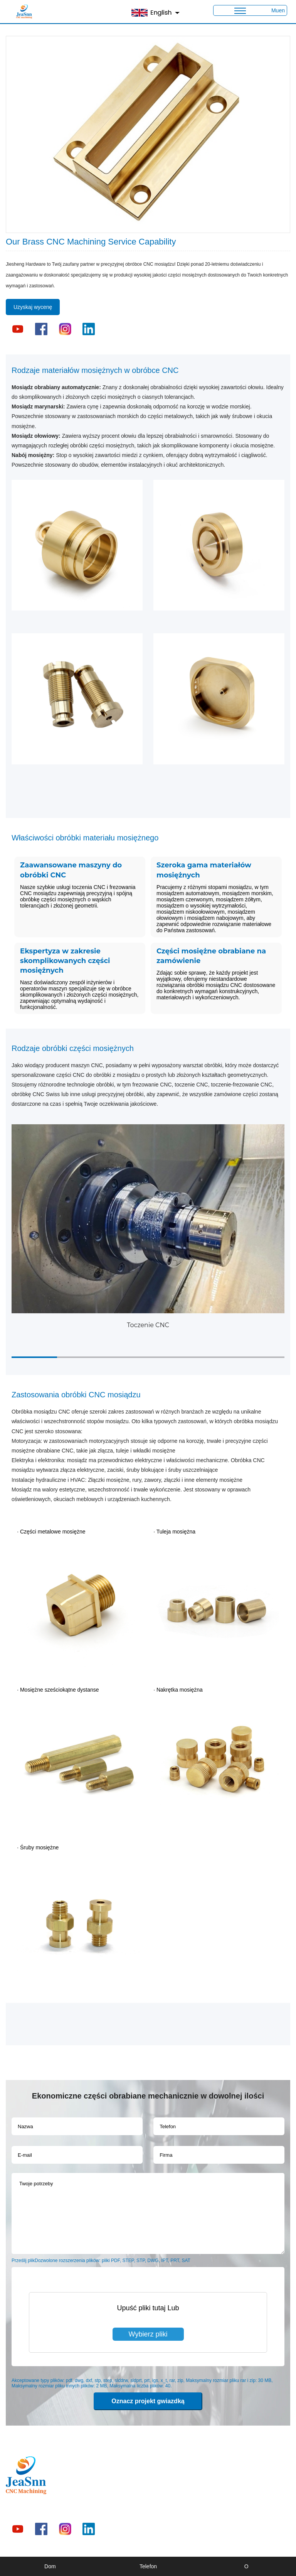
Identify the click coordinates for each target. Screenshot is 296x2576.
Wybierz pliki (148, 2334)
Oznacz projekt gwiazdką (147, 2401)
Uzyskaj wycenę (32, 307)
